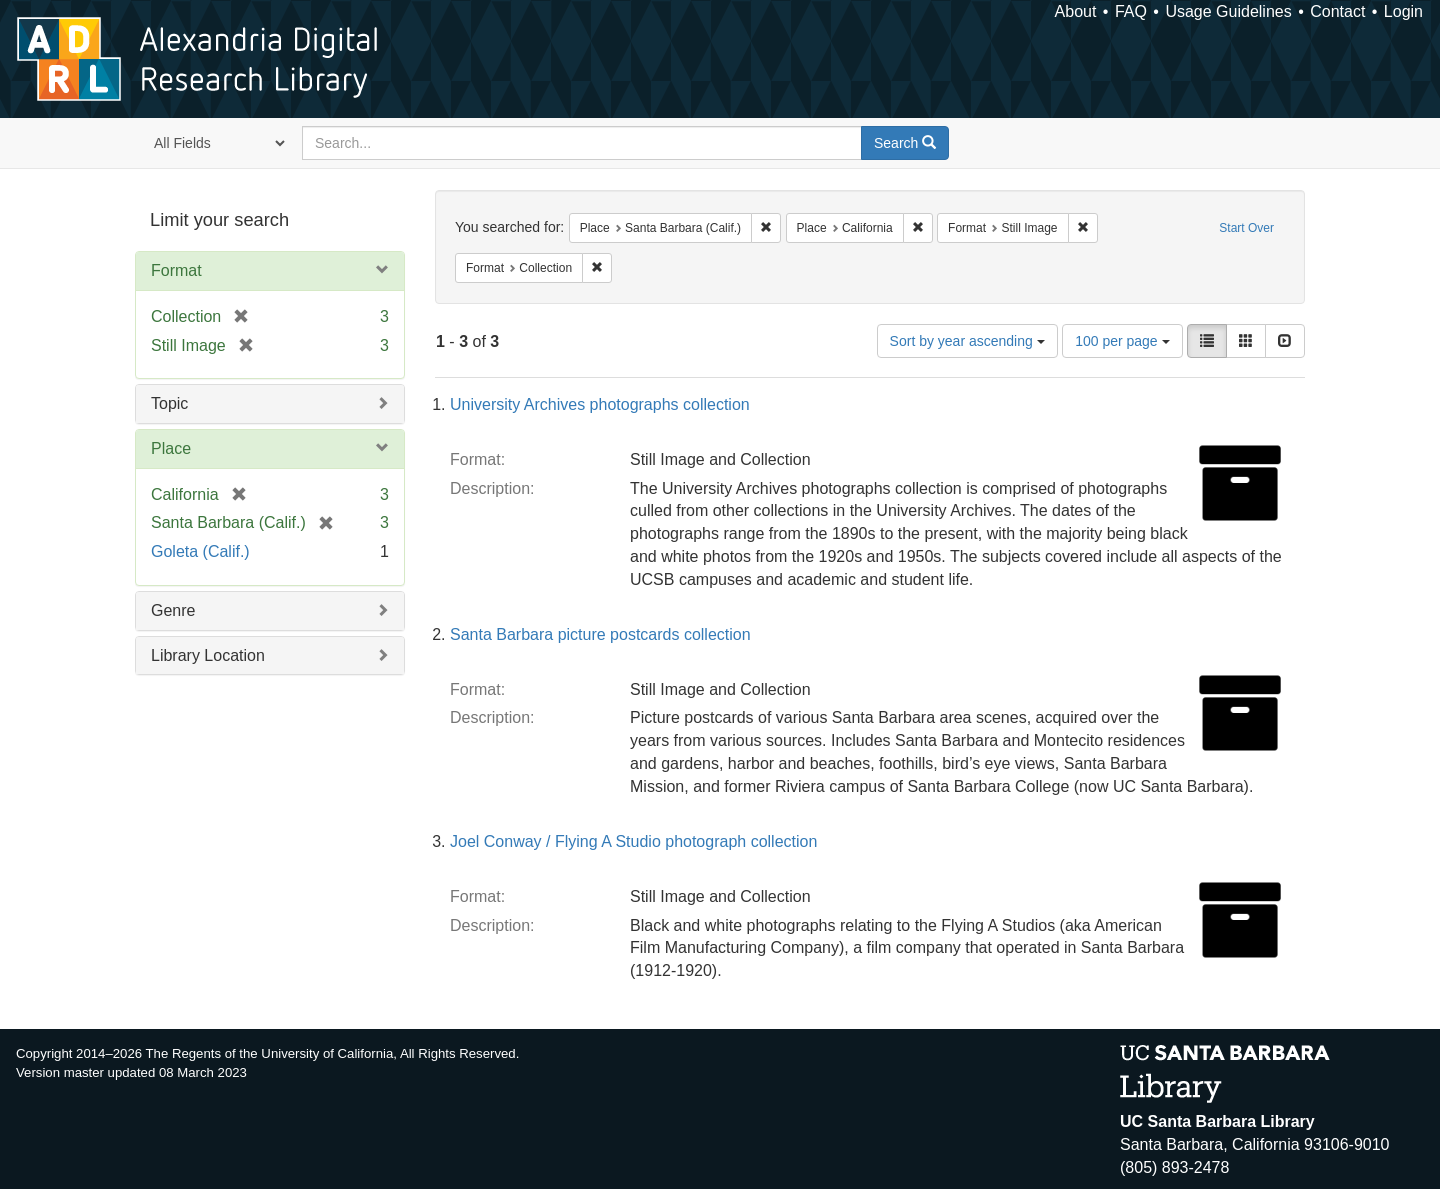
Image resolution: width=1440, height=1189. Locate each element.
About (1076, 11)
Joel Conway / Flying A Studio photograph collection (633, 841)
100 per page (1122, 341)
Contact (1337, 11)
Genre (173, 610)
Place (171, 448)
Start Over (1246, 228)
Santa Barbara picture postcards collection (600, 634)
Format (176, 270)
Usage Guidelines (1228, 11)
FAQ (1131, 11)
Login (1403, 11)
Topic (169, 403)
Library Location (208, 655)
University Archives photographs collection (600, 404)
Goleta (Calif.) (200, 551)
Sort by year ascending (967, 341)
